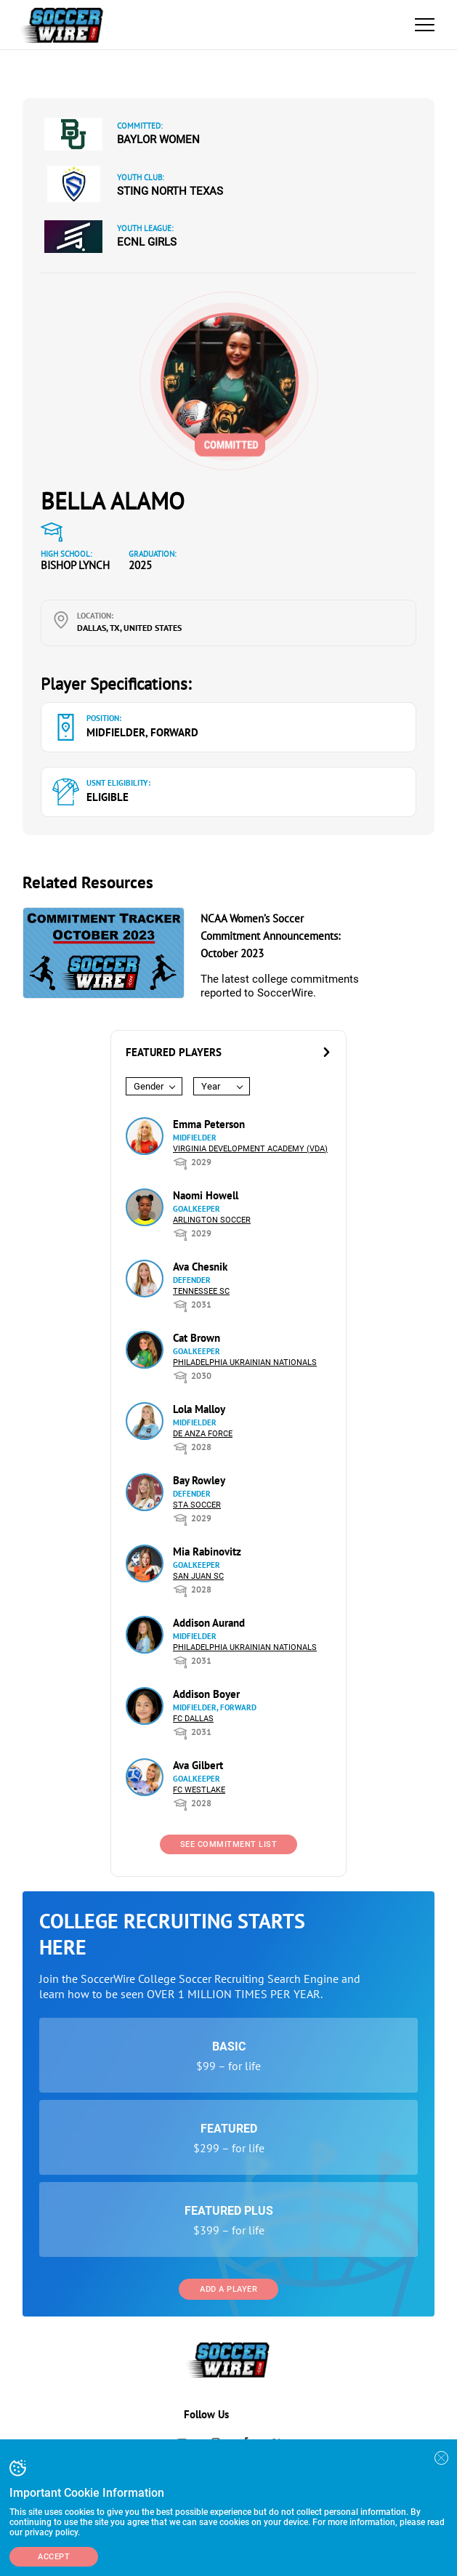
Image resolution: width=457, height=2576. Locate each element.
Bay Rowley (199, 1480)
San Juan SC (198, 1576)
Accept (54, 2556)
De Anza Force (202, 1433)
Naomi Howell (205, 1195)
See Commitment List (229, 1844)
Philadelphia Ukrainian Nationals (245, 1362)
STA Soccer (197, 1505)
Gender (148, 1086)
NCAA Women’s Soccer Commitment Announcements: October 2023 (270, 935)
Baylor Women (158, 139)
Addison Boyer (206, 1694)
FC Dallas (193, 1718)
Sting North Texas (170, 191)
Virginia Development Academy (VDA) (250, 1149)
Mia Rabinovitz (207, 1551)
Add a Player (228, 2289)
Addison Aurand (209, 1623)
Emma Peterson (209, 1124)
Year (210, 1086)
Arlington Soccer (212, 1220)
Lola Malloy (199, 1409)
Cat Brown (196, 1338)
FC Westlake (199, 1790)
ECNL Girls (147, 242)
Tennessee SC (201, 1291)
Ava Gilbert (198, 1765)
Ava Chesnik (200, 1266)
